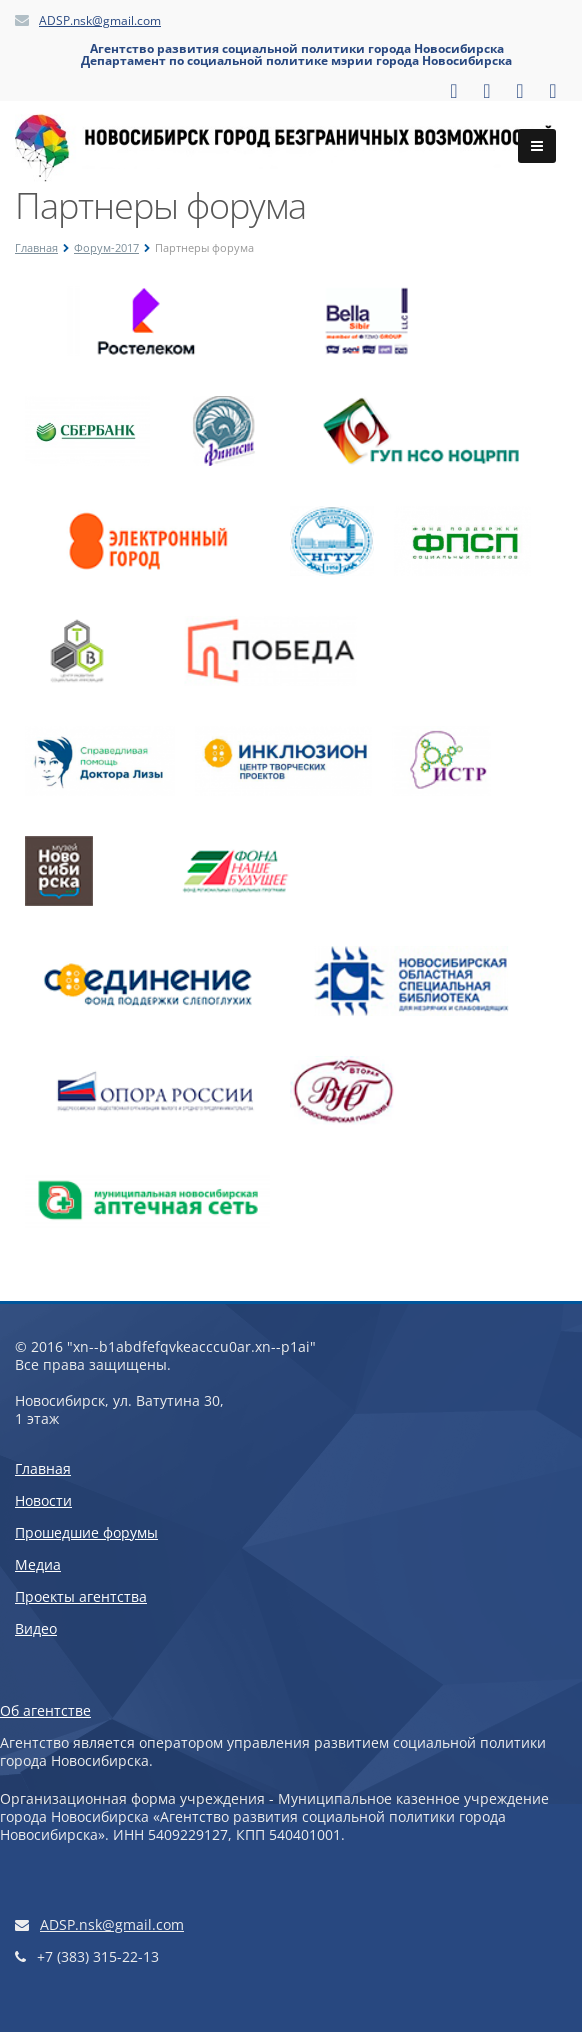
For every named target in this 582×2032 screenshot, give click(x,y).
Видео (36, 1628)
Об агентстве (45, 1710)
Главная (36, 247)
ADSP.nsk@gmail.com (100, 20)
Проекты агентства (81, 1596)
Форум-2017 (106, 247)
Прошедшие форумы (86, 1532)
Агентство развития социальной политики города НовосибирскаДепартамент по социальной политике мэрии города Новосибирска (296, 54)
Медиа (38, 1564)
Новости (43, 1500)
